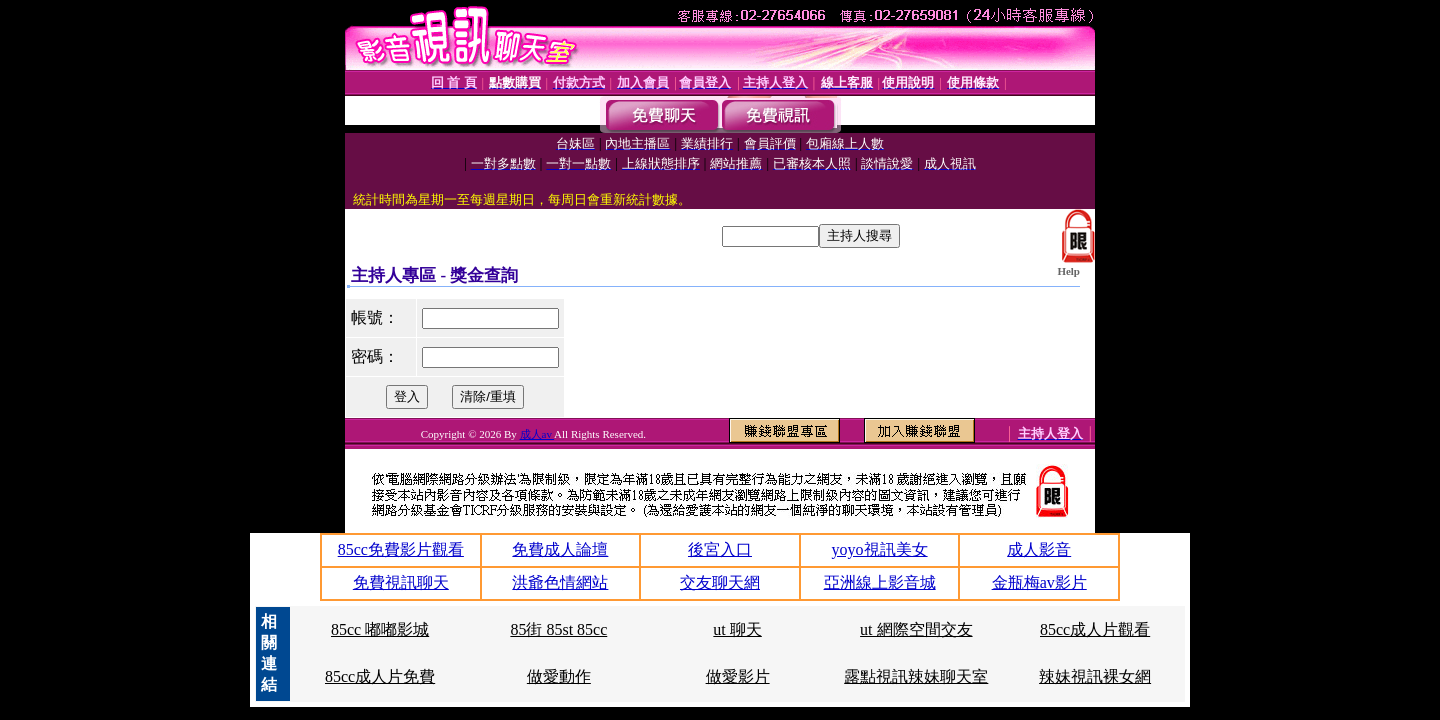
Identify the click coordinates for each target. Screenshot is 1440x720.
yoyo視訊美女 (880, 549)
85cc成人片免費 (380, 676)
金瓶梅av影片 (1039, 582)
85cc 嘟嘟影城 (380, 629)
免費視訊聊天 (401, 582)
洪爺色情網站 (560, 582)
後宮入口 (720, 549)
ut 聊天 (737, 629)
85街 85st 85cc (558, 629)
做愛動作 (559, 676)
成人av (537, 434)
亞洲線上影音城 (880, 582)
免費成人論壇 (560, 549)
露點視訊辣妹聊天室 (916, 676)
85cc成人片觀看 (1095, 629)
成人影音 (1039, 549)
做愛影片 (738, 676)
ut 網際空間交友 (916, 629)
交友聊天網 (720, 582)
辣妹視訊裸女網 (1095, 676)
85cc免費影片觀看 (401, 549)
